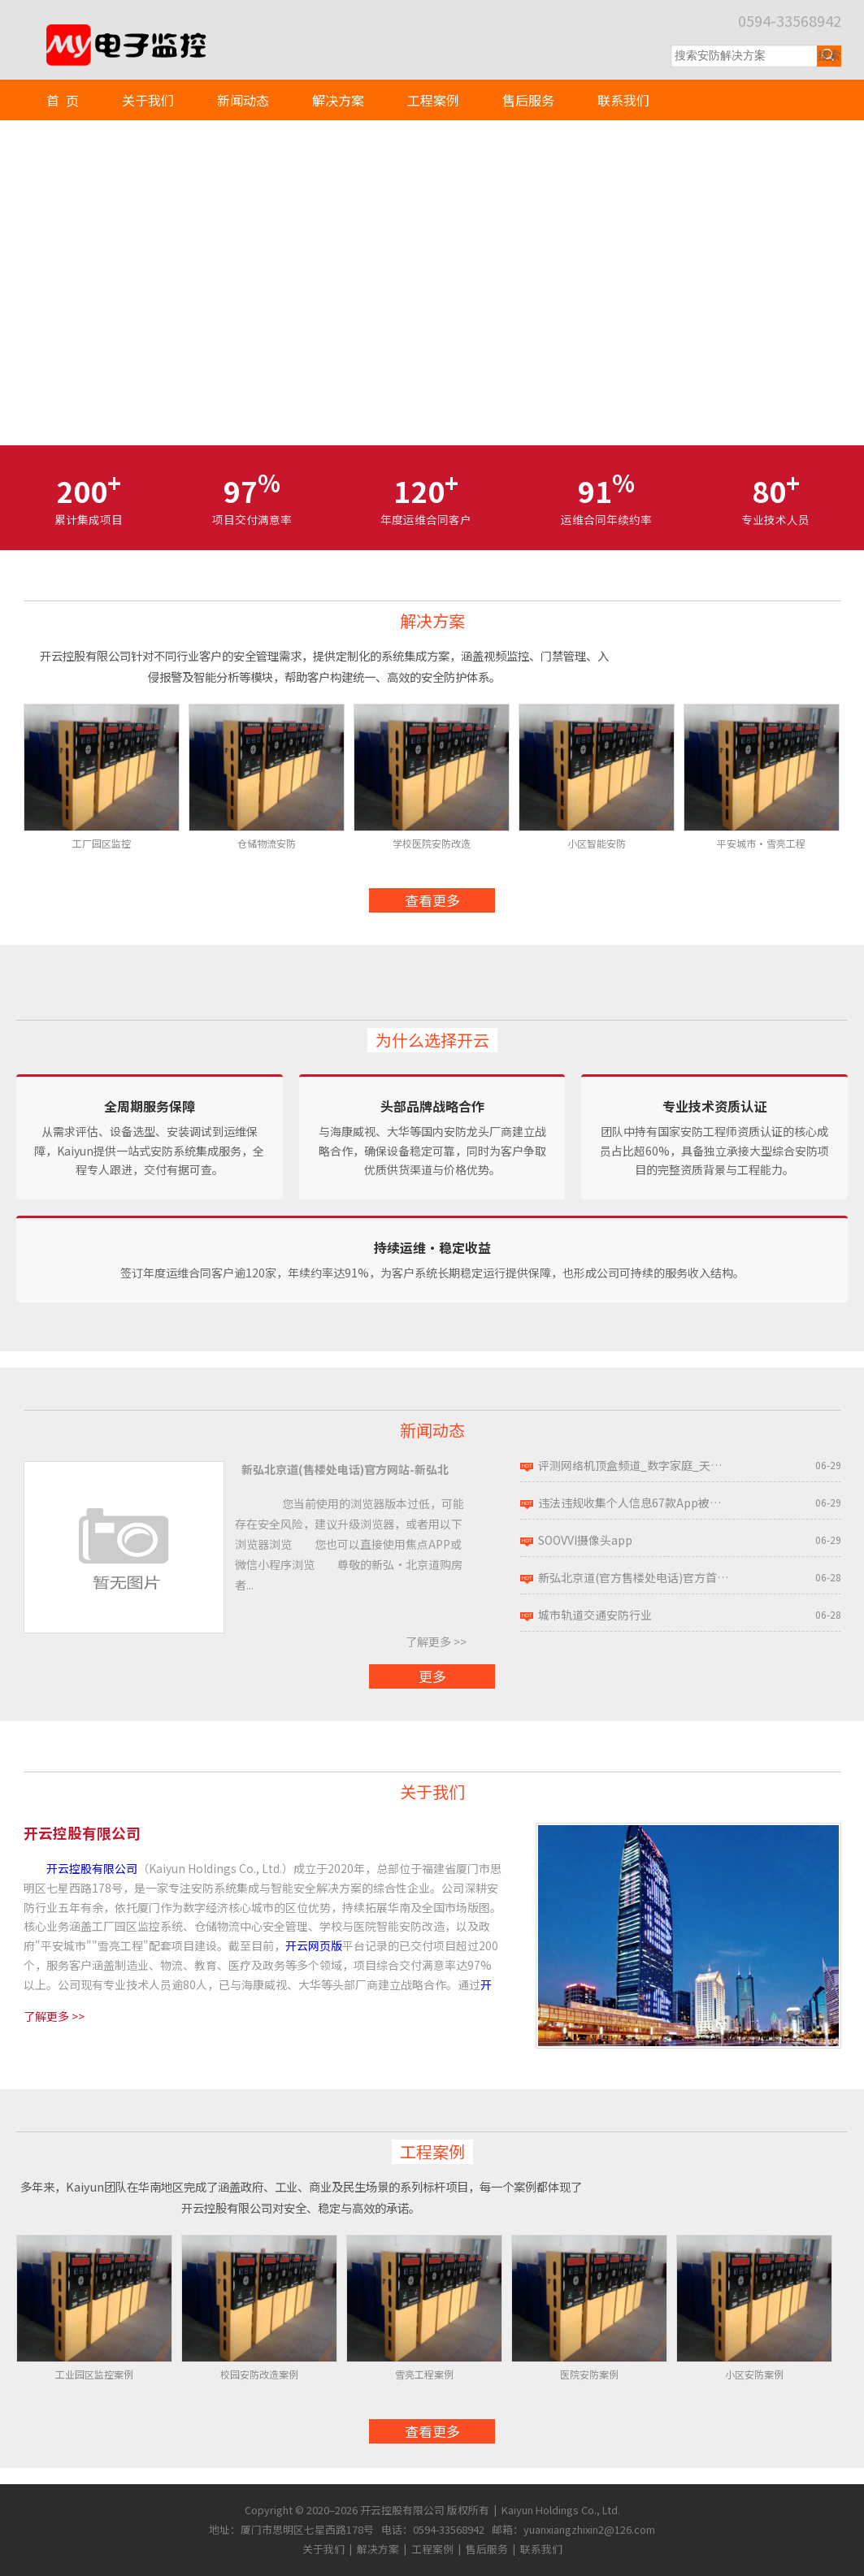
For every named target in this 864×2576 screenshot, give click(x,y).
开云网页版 (313, 1945)
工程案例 (433, 100)
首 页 (62, 100)
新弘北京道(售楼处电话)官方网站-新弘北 (345, 1469)
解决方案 (338, 100)
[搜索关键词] (744, 56)
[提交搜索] (829, 56)
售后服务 (528, 100)
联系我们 (623, 100)
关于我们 (148, 100)
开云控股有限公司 (91, 1868)
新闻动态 (243, 100)
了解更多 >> (436, 1641)
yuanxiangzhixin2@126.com (589, 2529)
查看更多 (432, 900)
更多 (432, 1676)
